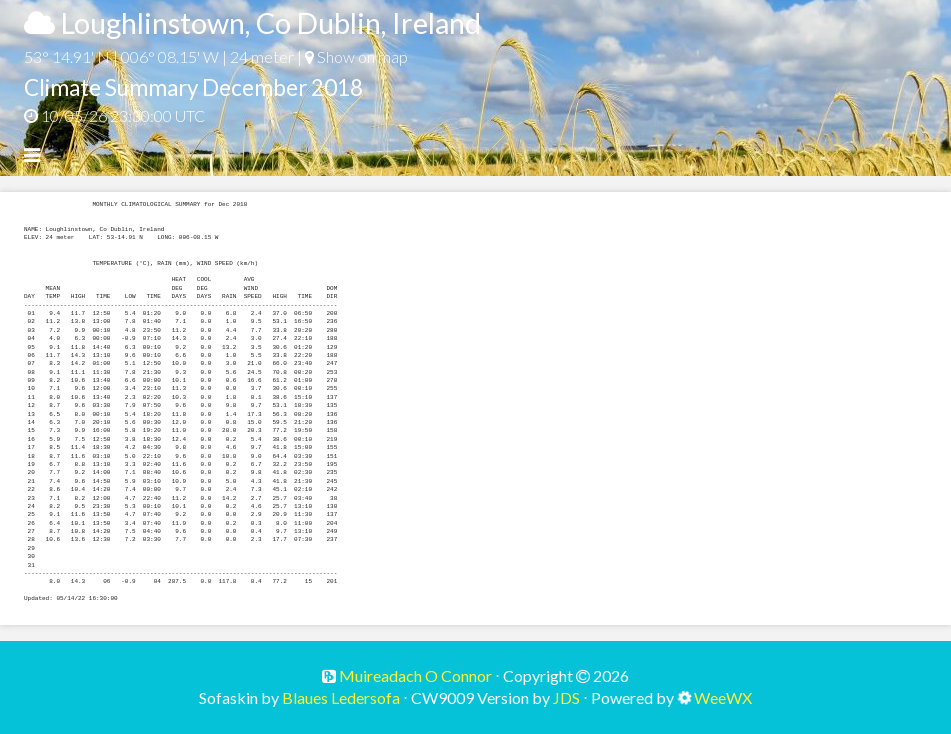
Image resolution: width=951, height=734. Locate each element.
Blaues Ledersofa (341, 697)
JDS (566, 697)
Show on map (356, 56)
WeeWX (723, 697)
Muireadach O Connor (414, 675)
